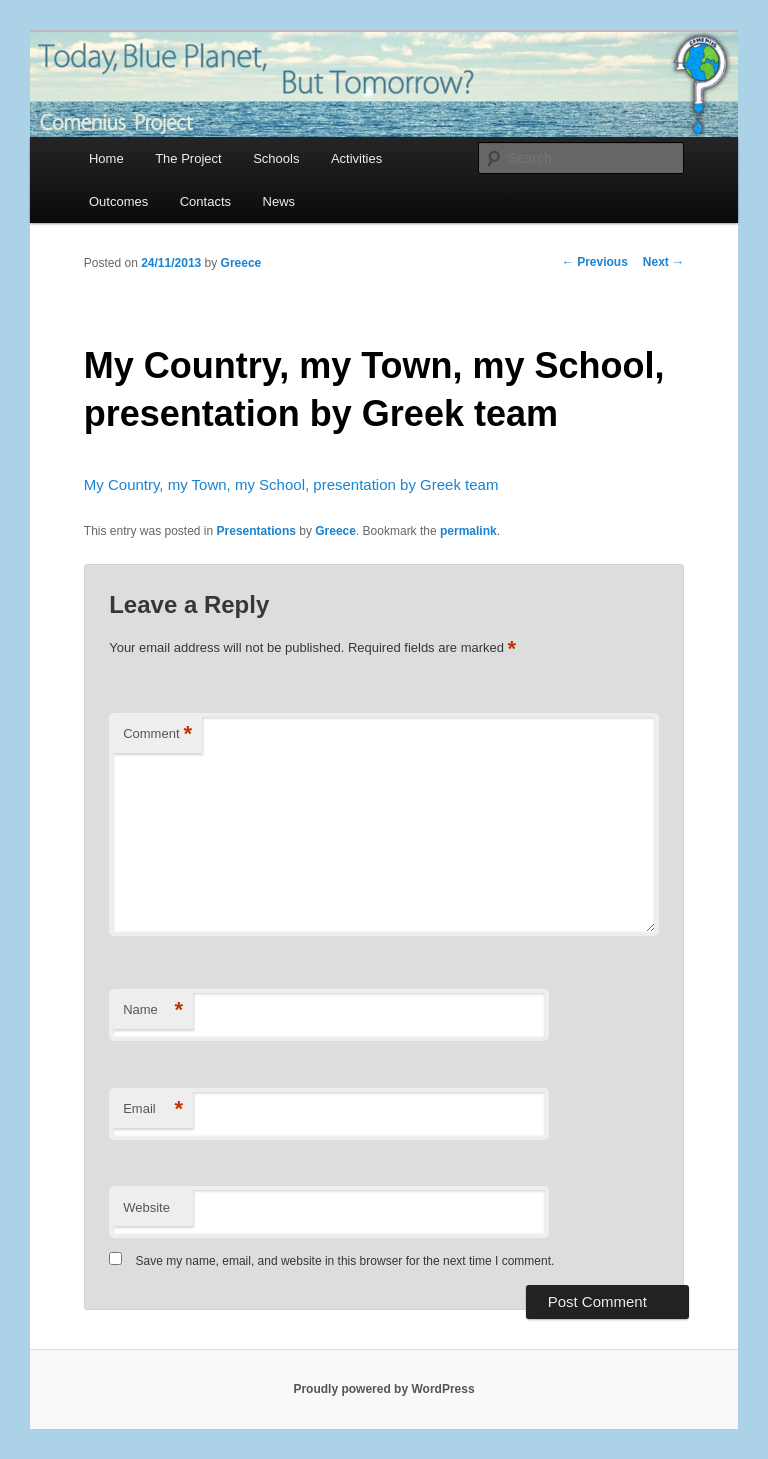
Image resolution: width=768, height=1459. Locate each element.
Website (146, 1207)
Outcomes (118, 201)
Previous (595, 262)
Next (663, 262)
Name (153, 1010)
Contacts (205, 201)
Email (153, 1109)
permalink (468, 531)
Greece (241, 263)
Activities (356, 158)
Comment (157, 734)
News (279, 201)
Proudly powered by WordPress (383, 1389)
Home (106, 158)
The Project (188, 158)
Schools (276, 158)
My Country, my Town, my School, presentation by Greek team (291, 484)
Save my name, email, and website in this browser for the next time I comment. (345, 1261)
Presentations (256, 531)
